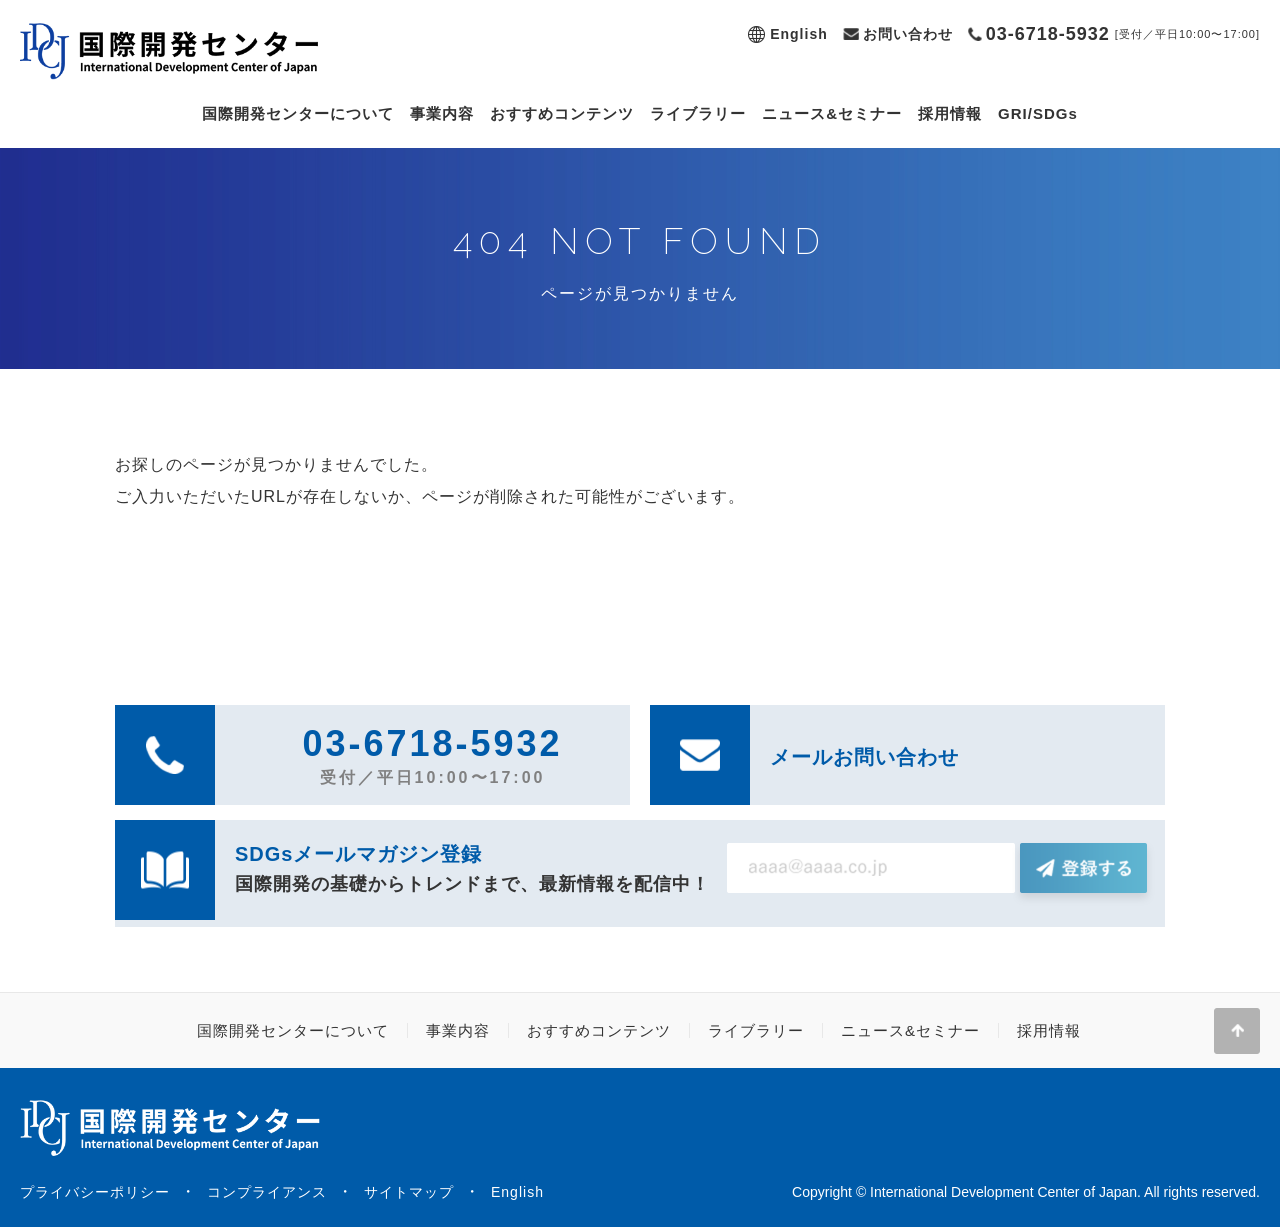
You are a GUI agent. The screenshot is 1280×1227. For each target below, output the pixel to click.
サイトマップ (409, 1192)
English (799, 34)
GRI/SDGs (1038, 113)
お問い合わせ (908, 34)
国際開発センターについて (298, 113)
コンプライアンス (267, 1192)
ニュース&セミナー (832, 113)
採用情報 (950, 113)
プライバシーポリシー (95, 1192)
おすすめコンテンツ (562, 113)
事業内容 (442, 113)
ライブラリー (698, 113)
